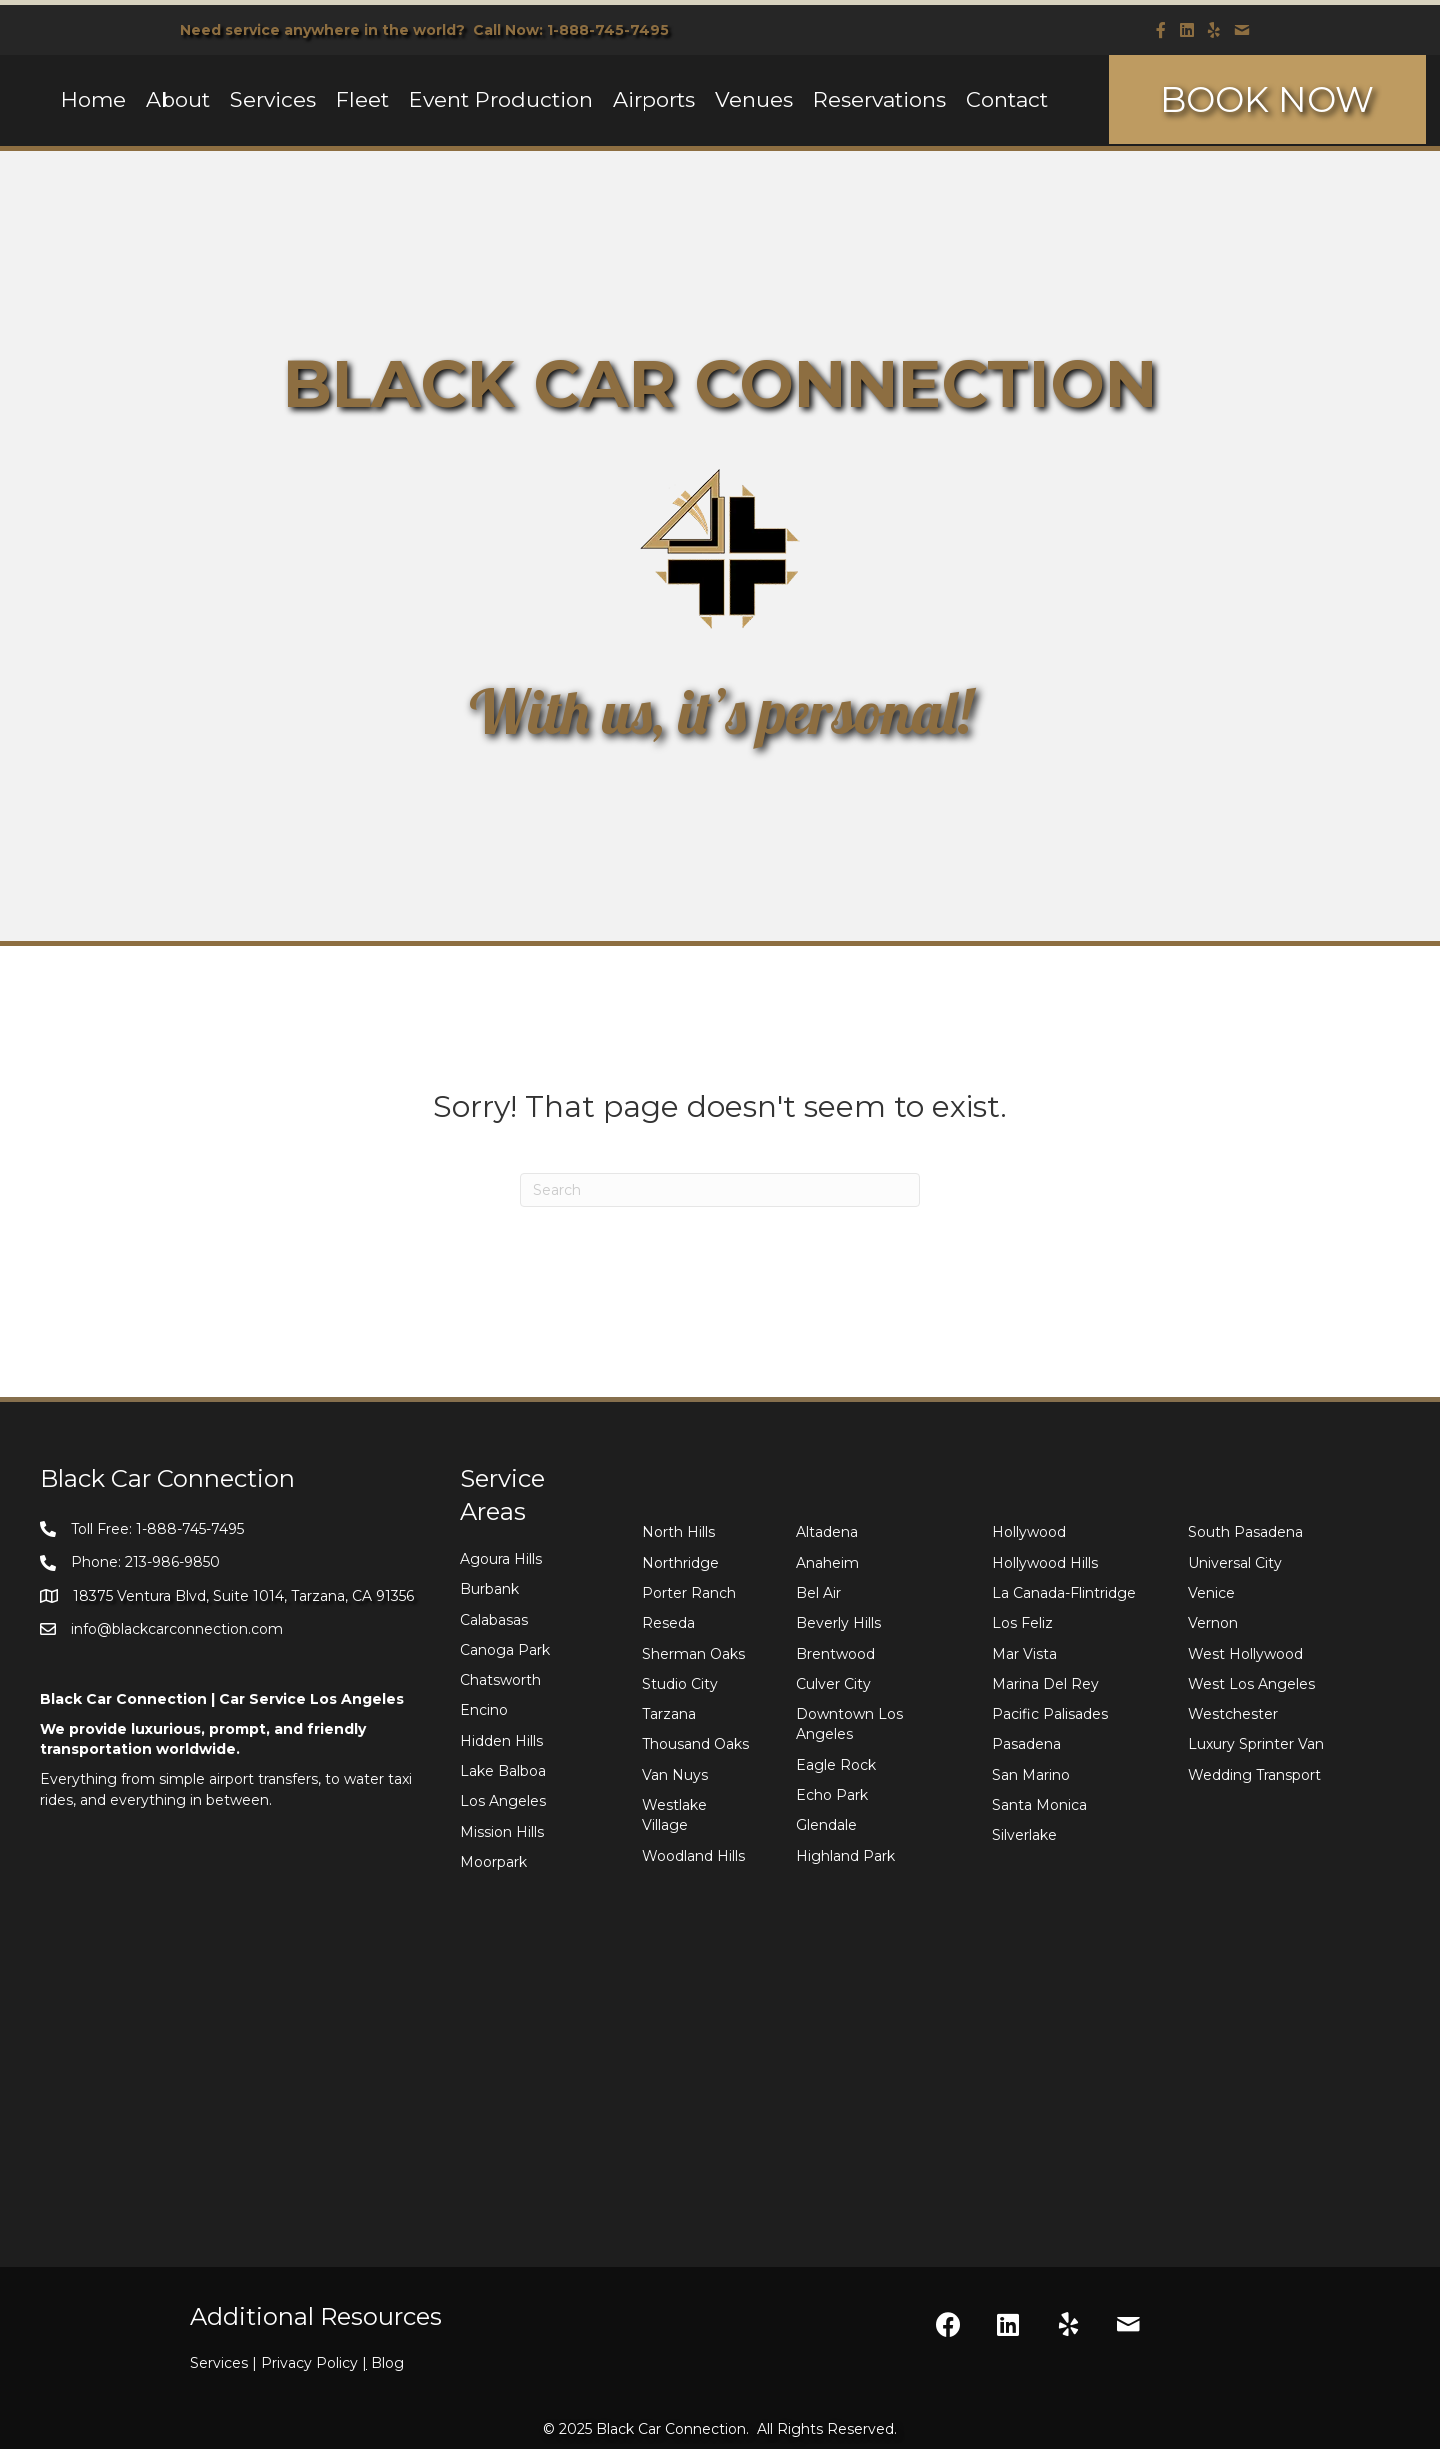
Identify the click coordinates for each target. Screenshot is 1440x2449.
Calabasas (494, 1620)
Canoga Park (505, 1650)
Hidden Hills (501, 1741)
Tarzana (669, 1714)
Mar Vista (1024, 1654)
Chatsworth (500, 1680)
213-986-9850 (172, 1562)
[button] (948, 2325)
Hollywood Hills (1045, 1563)
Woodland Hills (693, 1856)
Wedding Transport (1254, 1775)
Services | (225, 2363)
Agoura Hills (501, 1559)
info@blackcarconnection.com (177, 1629)
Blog (387, 2363)
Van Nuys (675, 1775)
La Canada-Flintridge (1064, 1593)
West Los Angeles (1251, 1684)
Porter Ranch (689, 1593)
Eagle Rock (836, 1765)
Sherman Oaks (693, 1654)
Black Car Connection (671, 2429)
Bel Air (818, 1593)
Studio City (680, 1684)
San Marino (1031, 1775)
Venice (1211, 1593)
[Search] (720, 1190)
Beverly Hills (838, 1623)
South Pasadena (1245, 1532)
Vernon (1213, 1623)
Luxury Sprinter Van (1256, 1744)
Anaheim (827, 1563)
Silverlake (1024, 1835)
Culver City (833, 1684)
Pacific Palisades (1050, 1714)
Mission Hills (502, 1832)
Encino (484, 1710)
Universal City (1235, 1563)
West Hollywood (1245, 1654)
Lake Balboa (503, 1771)
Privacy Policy (316, 2363)
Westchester (1233, 1714)
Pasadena (1026, 1744)
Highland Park (845, 1856)
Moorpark (493, 1862)
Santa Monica (1039, 1805)
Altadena (827, 1532)
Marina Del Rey (1045, 1684)
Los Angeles (503, 1801)
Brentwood (835, 1654)
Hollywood (1029, 1532)
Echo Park (832, 1795)
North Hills (678, 1532)
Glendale (826, 1825)
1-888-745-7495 (608, 30)
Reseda (668, 1623)
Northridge (680, 1563)
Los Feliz (1022, 1623)
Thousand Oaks (695, 1744)
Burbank (489, 1589)
